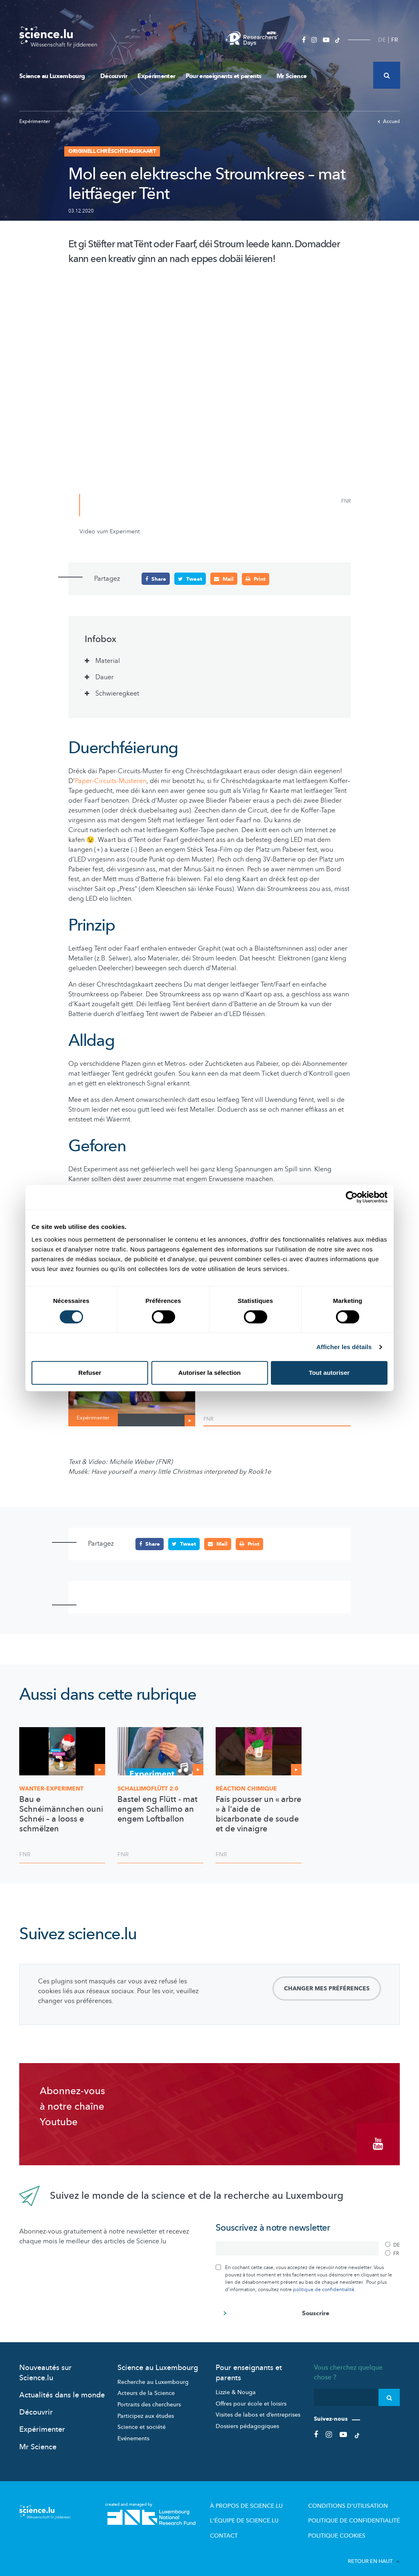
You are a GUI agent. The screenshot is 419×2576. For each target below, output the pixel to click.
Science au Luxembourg (54, 76)
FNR (208, 1419)
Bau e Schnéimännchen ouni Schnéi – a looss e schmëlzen (61, 1813)
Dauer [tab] (104, 676)
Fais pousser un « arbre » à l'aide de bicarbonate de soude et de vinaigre (258, 1813)
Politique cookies (347, 2525)
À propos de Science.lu (269, 2498)
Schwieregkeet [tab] (117, 693)
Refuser (90, 1372)
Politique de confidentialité (361, 2512)
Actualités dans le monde (62, 2389)
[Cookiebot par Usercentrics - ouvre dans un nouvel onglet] (351, 1197)
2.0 (147, 1788)
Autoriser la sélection (209, 1372)
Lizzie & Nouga (236, 2386)
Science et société (141, 2421)
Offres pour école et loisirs (251, 2397)
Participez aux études (145, 2409)
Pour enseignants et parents (226, 76)
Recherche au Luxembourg (153, 2375)
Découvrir (113, 76)
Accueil (389, 121)
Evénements (133, 2432)
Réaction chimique (246, 1788)
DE (382, 40)
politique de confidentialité (323, 2283)
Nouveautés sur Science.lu (45, 2366)
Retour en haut (374, 2550)
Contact (251, 2525)
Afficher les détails (344, 1346)
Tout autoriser (329, 1372)
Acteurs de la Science (146, 2387)
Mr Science (292, 76)
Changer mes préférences (326, 1988)
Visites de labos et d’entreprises (258, 2409)
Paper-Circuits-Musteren (110, 780)
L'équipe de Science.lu (268, 2512)
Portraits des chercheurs (149, 2398)
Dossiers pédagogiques (247, 2420)
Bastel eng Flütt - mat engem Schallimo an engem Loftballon (157, 1809)
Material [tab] (107, 660)
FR (394, 40)
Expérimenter (156, 76)
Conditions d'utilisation (356, 2498)
